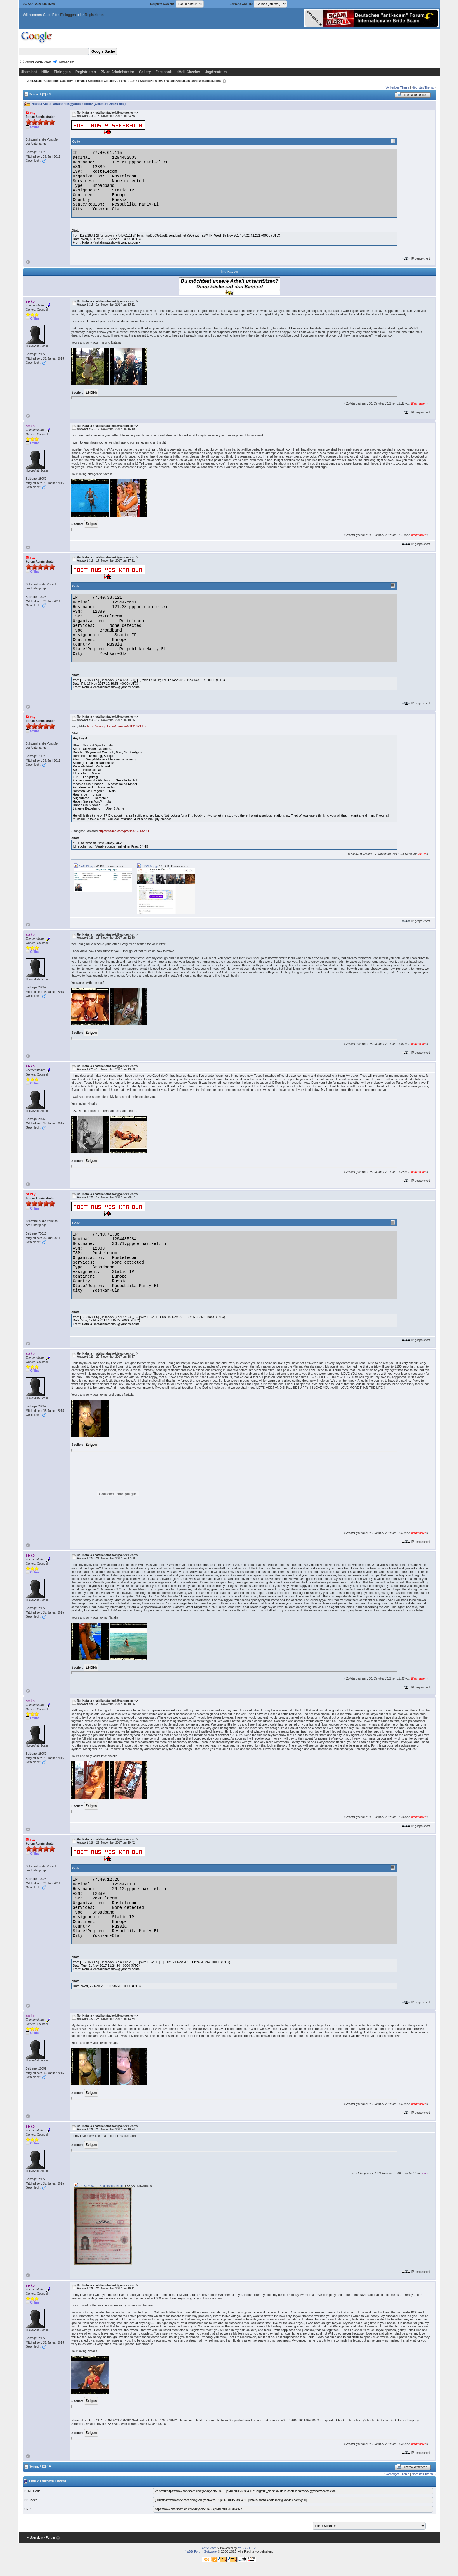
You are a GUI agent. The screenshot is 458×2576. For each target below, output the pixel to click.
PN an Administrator (117, 72)
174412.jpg (83, 866)
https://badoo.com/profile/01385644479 (125, 831)
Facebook (163, 72)
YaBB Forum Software (201, 2551)
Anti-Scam (34, 80)
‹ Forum (49, 2537)
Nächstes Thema (422, 87)
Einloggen (68, 15)
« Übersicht (35, 2537)
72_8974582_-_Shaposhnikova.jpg (99, 2185)
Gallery (145, 72)
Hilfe (45, 72)
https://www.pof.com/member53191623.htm (117, 726)
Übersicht (29, 72)
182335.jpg (147, 866)
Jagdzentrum (216, 72)
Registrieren (94, 15)
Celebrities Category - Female (65, 80)
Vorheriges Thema (398, 87)
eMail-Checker (188, 72)
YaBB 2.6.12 (247, 2548)
